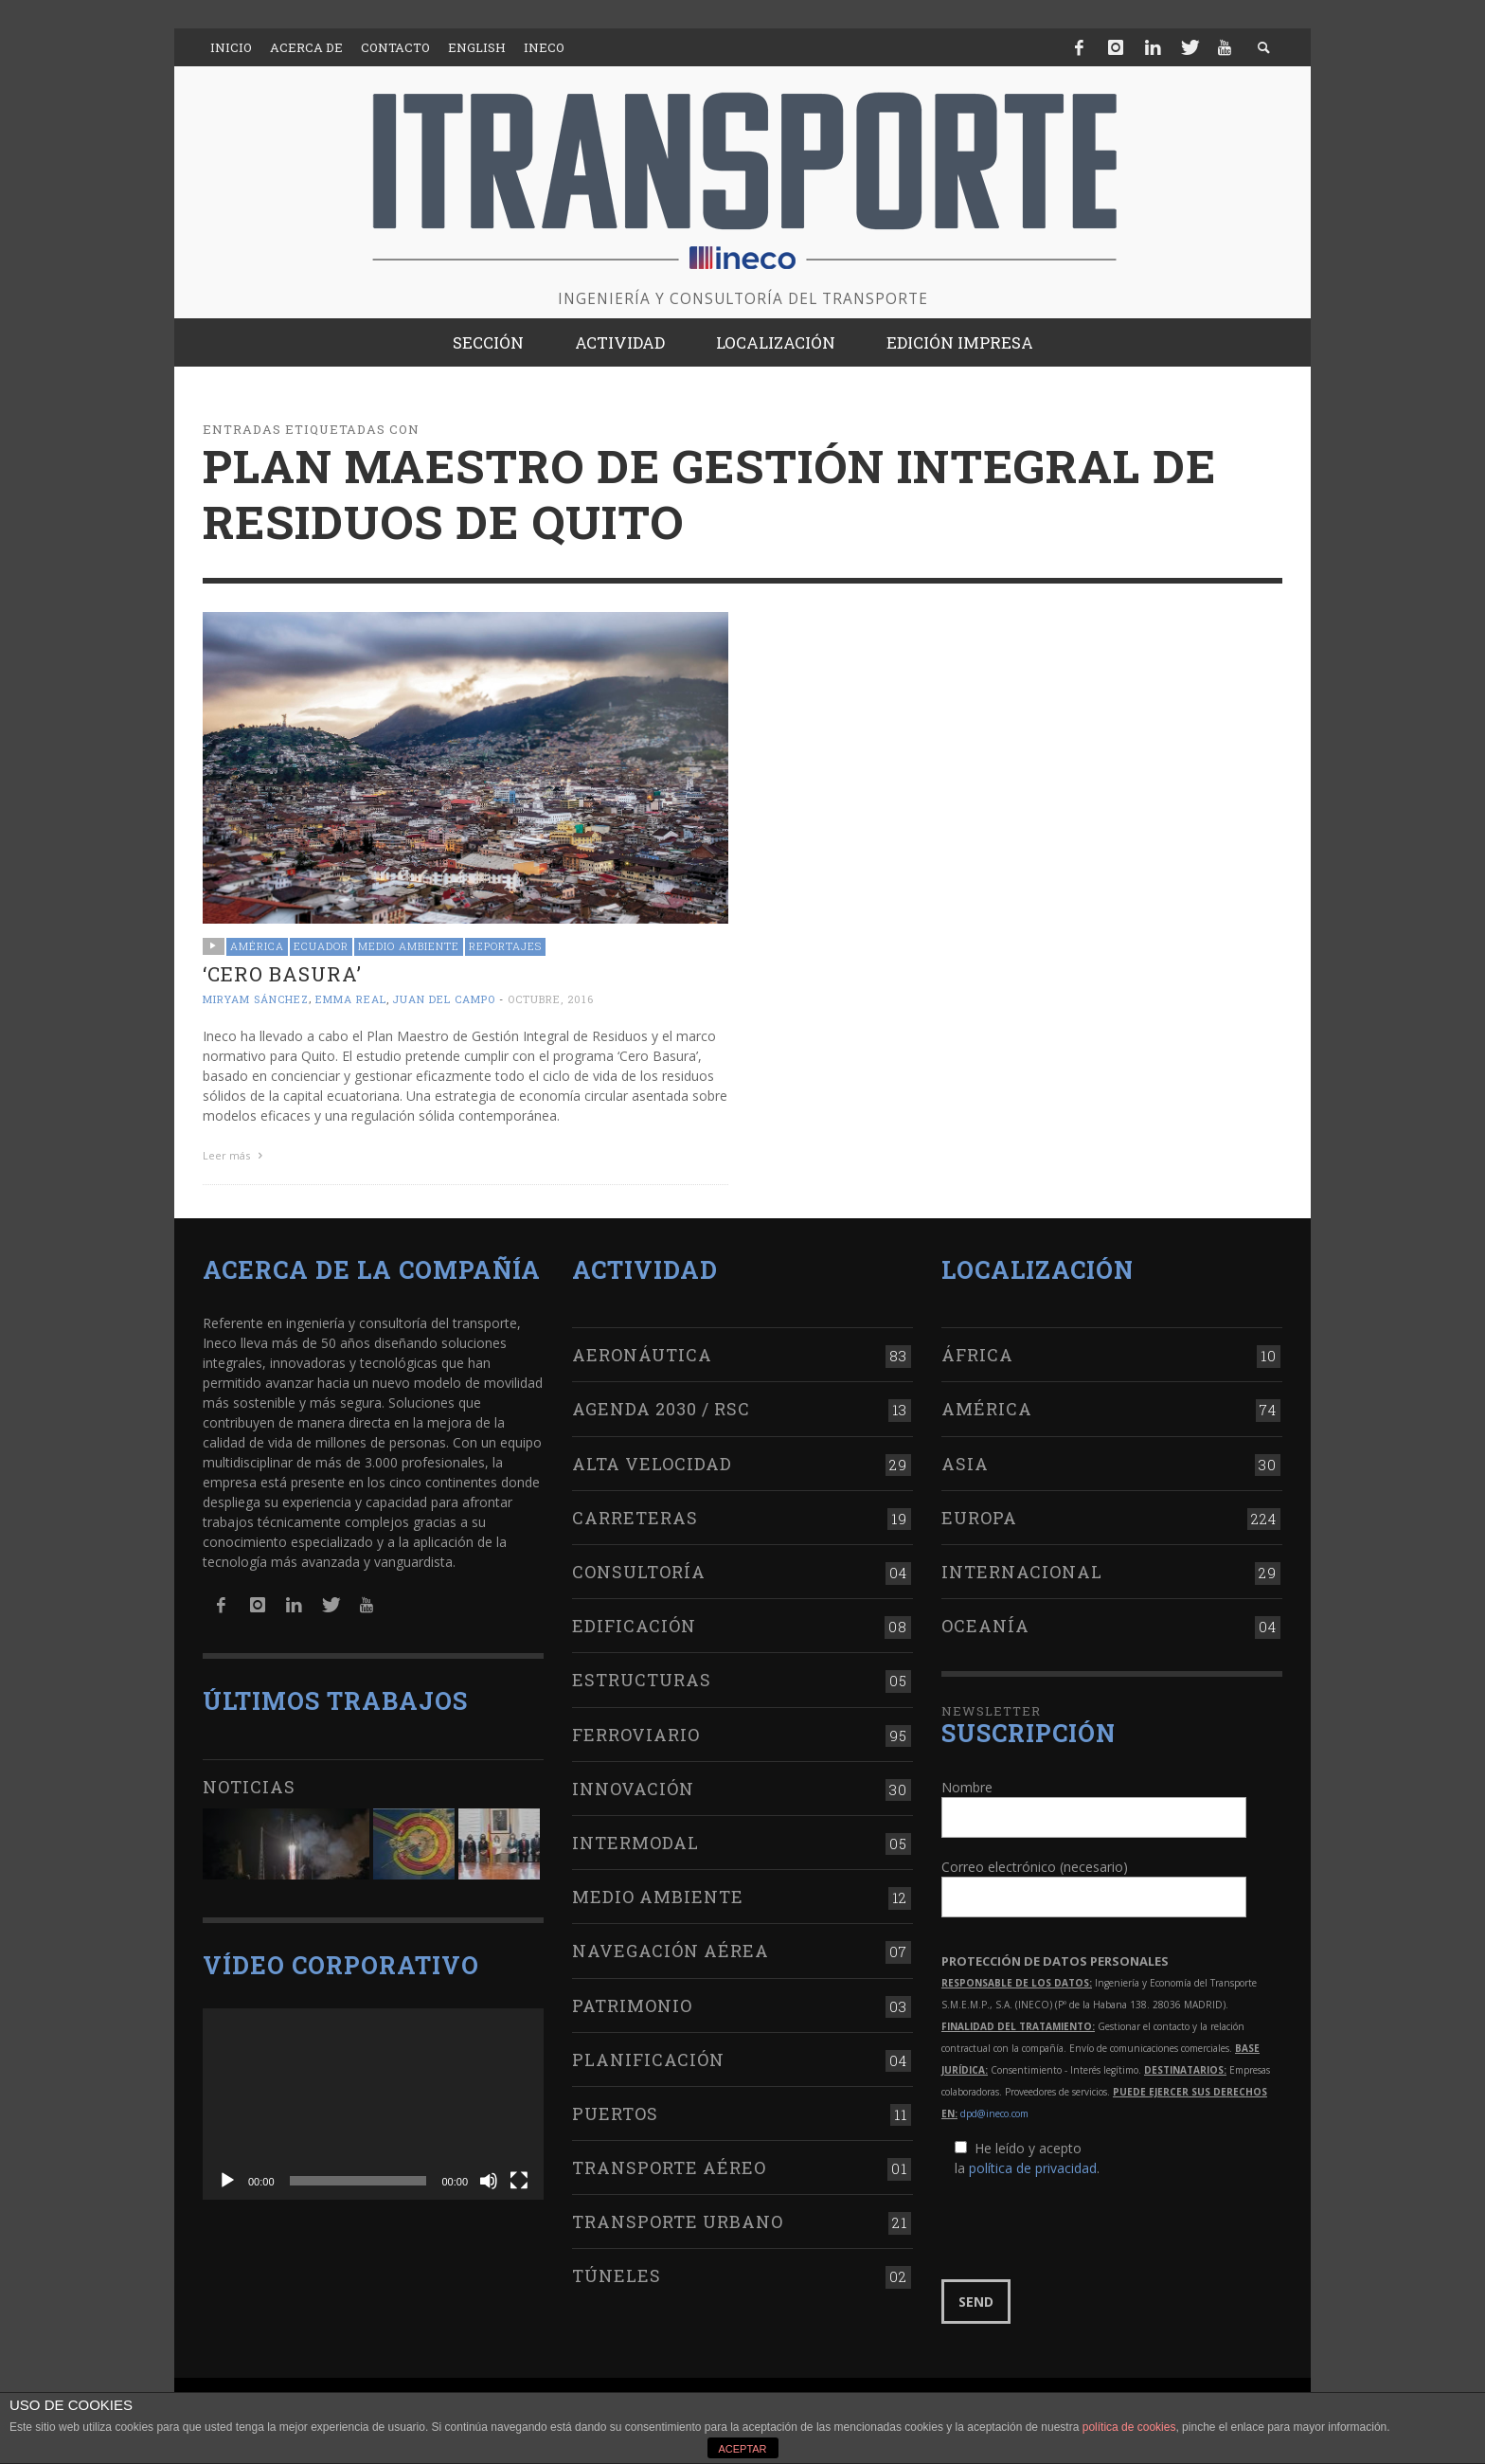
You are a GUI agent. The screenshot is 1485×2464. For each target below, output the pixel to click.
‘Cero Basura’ (282, 974)
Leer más (235, 1155)
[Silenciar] (488, 2180)
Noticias (249, 1786)
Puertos (615, 2113)
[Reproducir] (227, 2180)
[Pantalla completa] (519, 2180)
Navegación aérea (670, 1950)
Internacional (1021, 1571)
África (977, 1354)
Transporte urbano (677, 2221)
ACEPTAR (742, 2449)
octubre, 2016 (551, 999)
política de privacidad (1033, 2168)
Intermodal (635, 1842)
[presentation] (1085, 2229)
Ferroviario (636, 1734)
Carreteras (635, 1517)
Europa (979, 1517)
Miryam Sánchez (256, 999)
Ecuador (321, 946)
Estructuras (641, 1679)
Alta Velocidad (652, 1463)
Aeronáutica (642, 1354)
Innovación (633, 1788)
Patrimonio (632, 2005)
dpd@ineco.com (994, 2113)
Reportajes (505, 946)
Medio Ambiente (408, 946)
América (257, 946)
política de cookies (1129, 2427)
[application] (373, 2104)
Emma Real (350, 999)
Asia (965, 1463)
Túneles (616, 2275)
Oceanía (985, 1625)
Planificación (648, 2059)
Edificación (634, 1625)
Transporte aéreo (669, 2167)
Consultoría (639, 1571)
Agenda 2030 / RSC (661, 1408)
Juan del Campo (443, 999)
